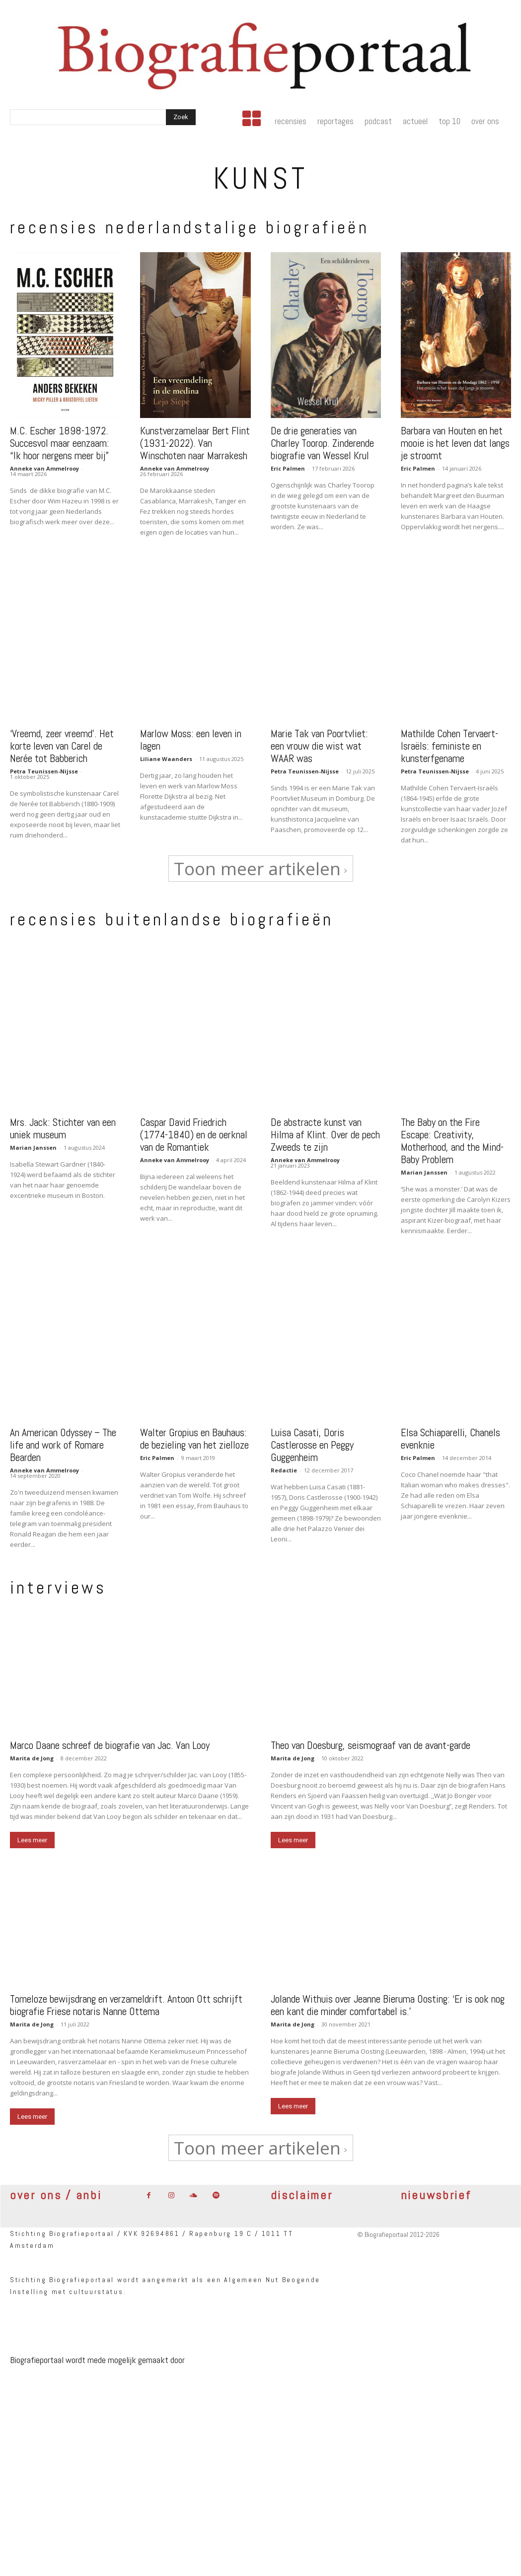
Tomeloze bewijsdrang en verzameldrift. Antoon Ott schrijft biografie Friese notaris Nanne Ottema (126, 1997)
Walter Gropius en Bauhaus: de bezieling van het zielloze (194, 1433)
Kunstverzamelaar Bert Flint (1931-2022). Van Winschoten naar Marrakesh (195, 439)
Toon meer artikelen (261, 864)
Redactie (284, 1464)
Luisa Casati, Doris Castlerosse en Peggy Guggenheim (312, 1439)
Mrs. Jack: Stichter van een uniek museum (63, 1122)
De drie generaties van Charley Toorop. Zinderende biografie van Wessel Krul (322, 439)
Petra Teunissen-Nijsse (44, 767)
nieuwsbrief (436, 2187)
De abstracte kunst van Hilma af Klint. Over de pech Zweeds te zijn (325, 1129)
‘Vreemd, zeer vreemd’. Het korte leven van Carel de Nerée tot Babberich (62, 742)
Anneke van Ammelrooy (44, 464)
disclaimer (302, 2187)
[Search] (181, 117)
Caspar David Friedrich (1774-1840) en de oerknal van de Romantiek (193, 1129)
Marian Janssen (33, 1141)
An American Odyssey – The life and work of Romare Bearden (63, 1439)
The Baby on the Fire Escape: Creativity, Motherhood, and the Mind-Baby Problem (452, 1135)
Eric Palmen (288, 464)
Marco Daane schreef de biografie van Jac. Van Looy (110, 1737)
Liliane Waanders (166, 755)
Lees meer (32, 1832)
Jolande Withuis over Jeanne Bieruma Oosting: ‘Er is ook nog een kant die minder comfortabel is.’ (388, 1997)
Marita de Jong (32, 1750)
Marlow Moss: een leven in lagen (190, 736)
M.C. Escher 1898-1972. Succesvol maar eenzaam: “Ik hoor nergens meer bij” (59, 439)
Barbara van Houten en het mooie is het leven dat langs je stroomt (455, 439)
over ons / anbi (56, 2187)
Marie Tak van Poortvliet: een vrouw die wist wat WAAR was (319, 742)
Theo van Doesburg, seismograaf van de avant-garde (370, 1737)
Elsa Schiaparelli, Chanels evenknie (450, 1433)
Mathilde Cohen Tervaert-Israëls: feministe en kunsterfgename (449, 742)
